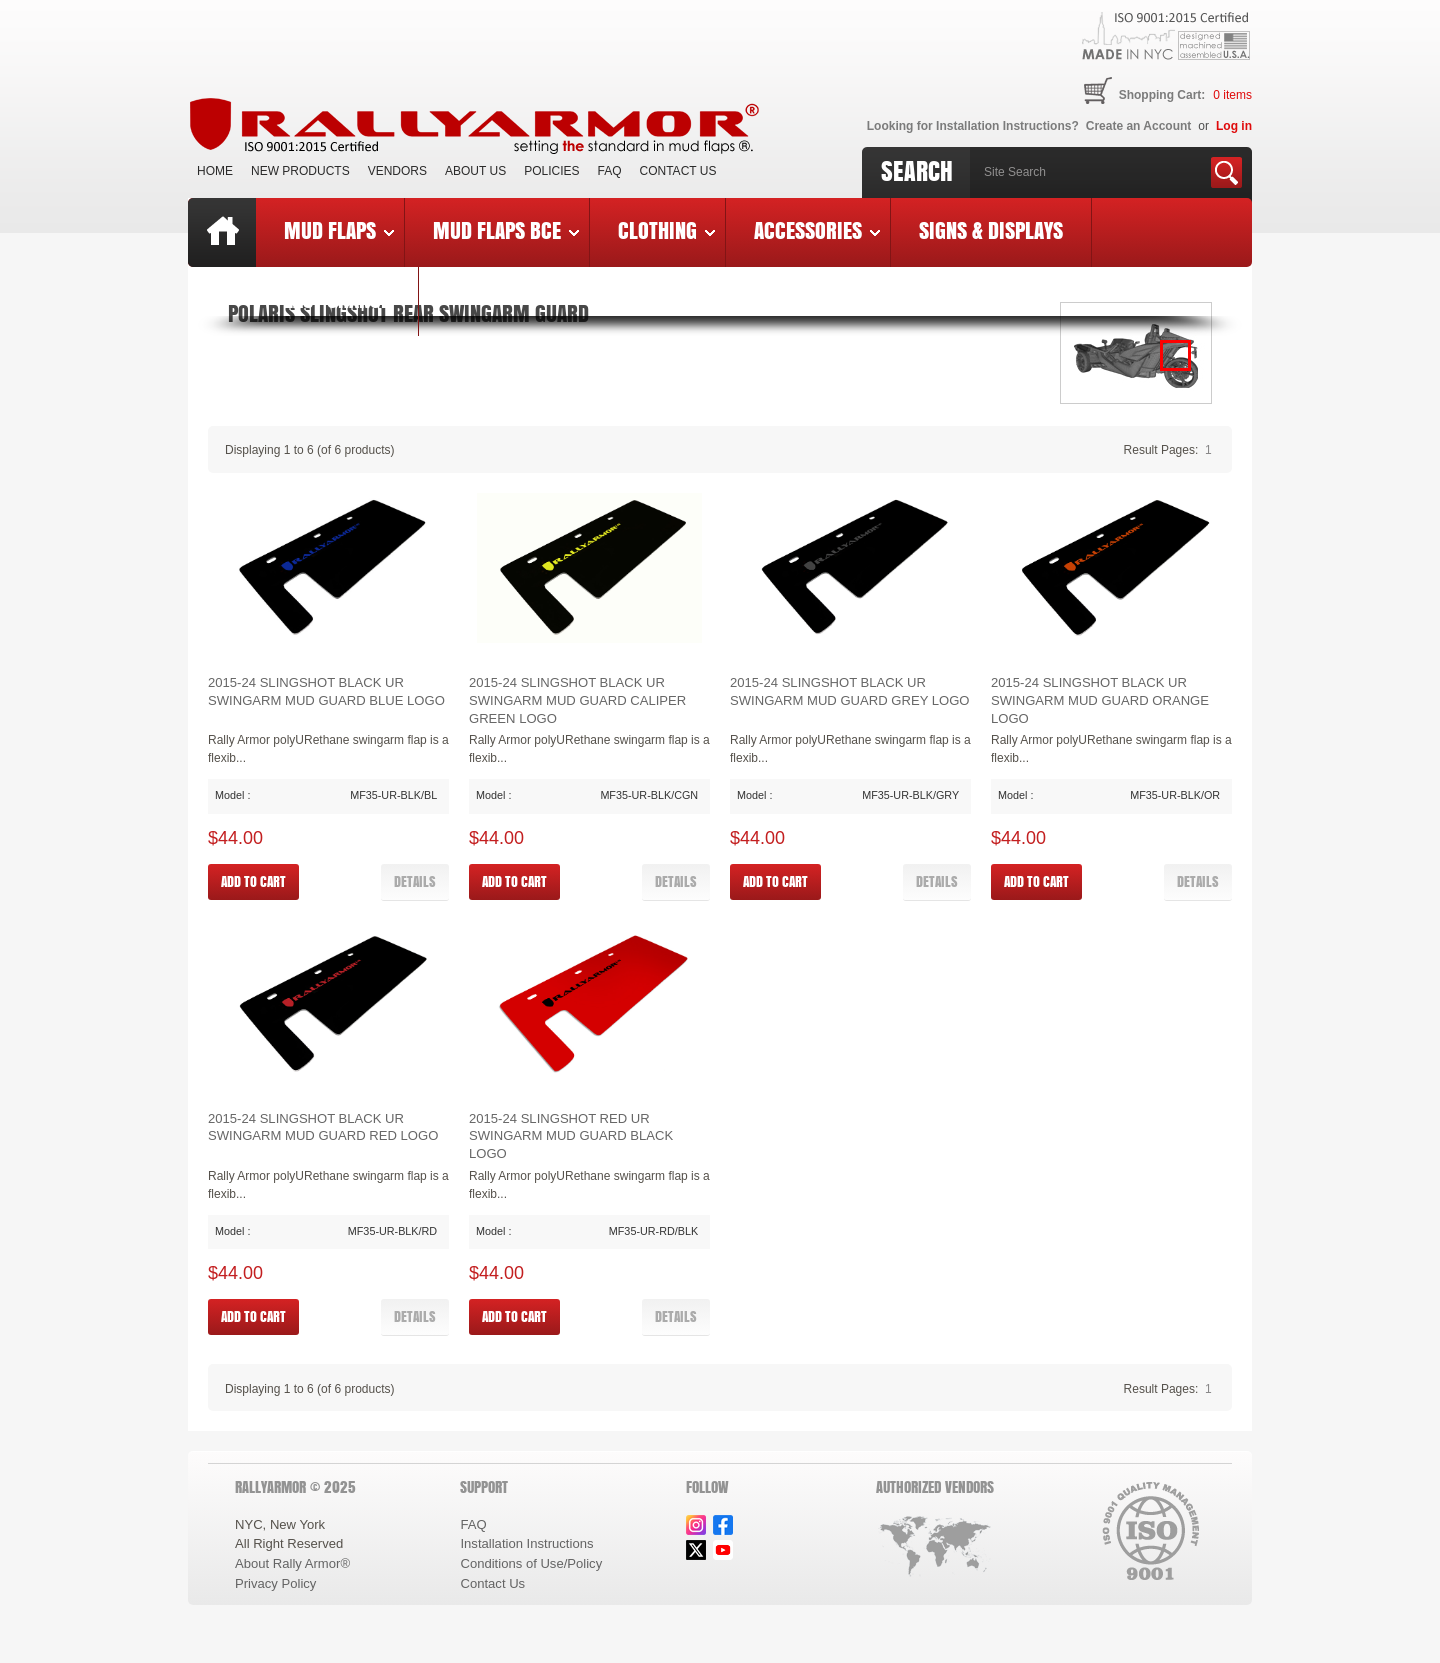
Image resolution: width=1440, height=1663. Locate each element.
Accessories (817, 230)
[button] (415, 882)
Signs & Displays (991, 230)
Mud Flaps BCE (506, 230)
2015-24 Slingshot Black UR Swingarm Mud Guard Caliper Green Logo (577, 700)
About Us (475, 171)
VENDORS (397, 171)
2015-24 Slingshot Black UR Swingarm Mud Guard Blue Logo (326, 691)
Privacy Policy (275, 1583)
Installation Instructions (526, 1543)
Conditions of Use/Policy (531, 1563)
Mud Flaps (339, 230)
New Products (300, 171)
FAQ (610, 171)
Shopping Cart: (1162, 95)
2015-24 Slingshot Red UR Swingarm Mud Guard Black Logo (571, 1136)
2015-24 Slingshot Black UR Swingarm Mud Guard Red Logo (323, 1127)
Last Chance (337, 299)
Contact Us (678, 171)
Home (215, 171)
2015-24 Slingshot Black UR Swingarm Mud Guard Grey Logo (850, 691)
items (1232, 95)
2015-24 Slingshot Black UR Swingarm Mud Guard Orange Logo (1100, 700)
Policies (551, 171)
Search (917, 171)
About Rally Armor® (292, 1563)
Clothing (666, 230)
